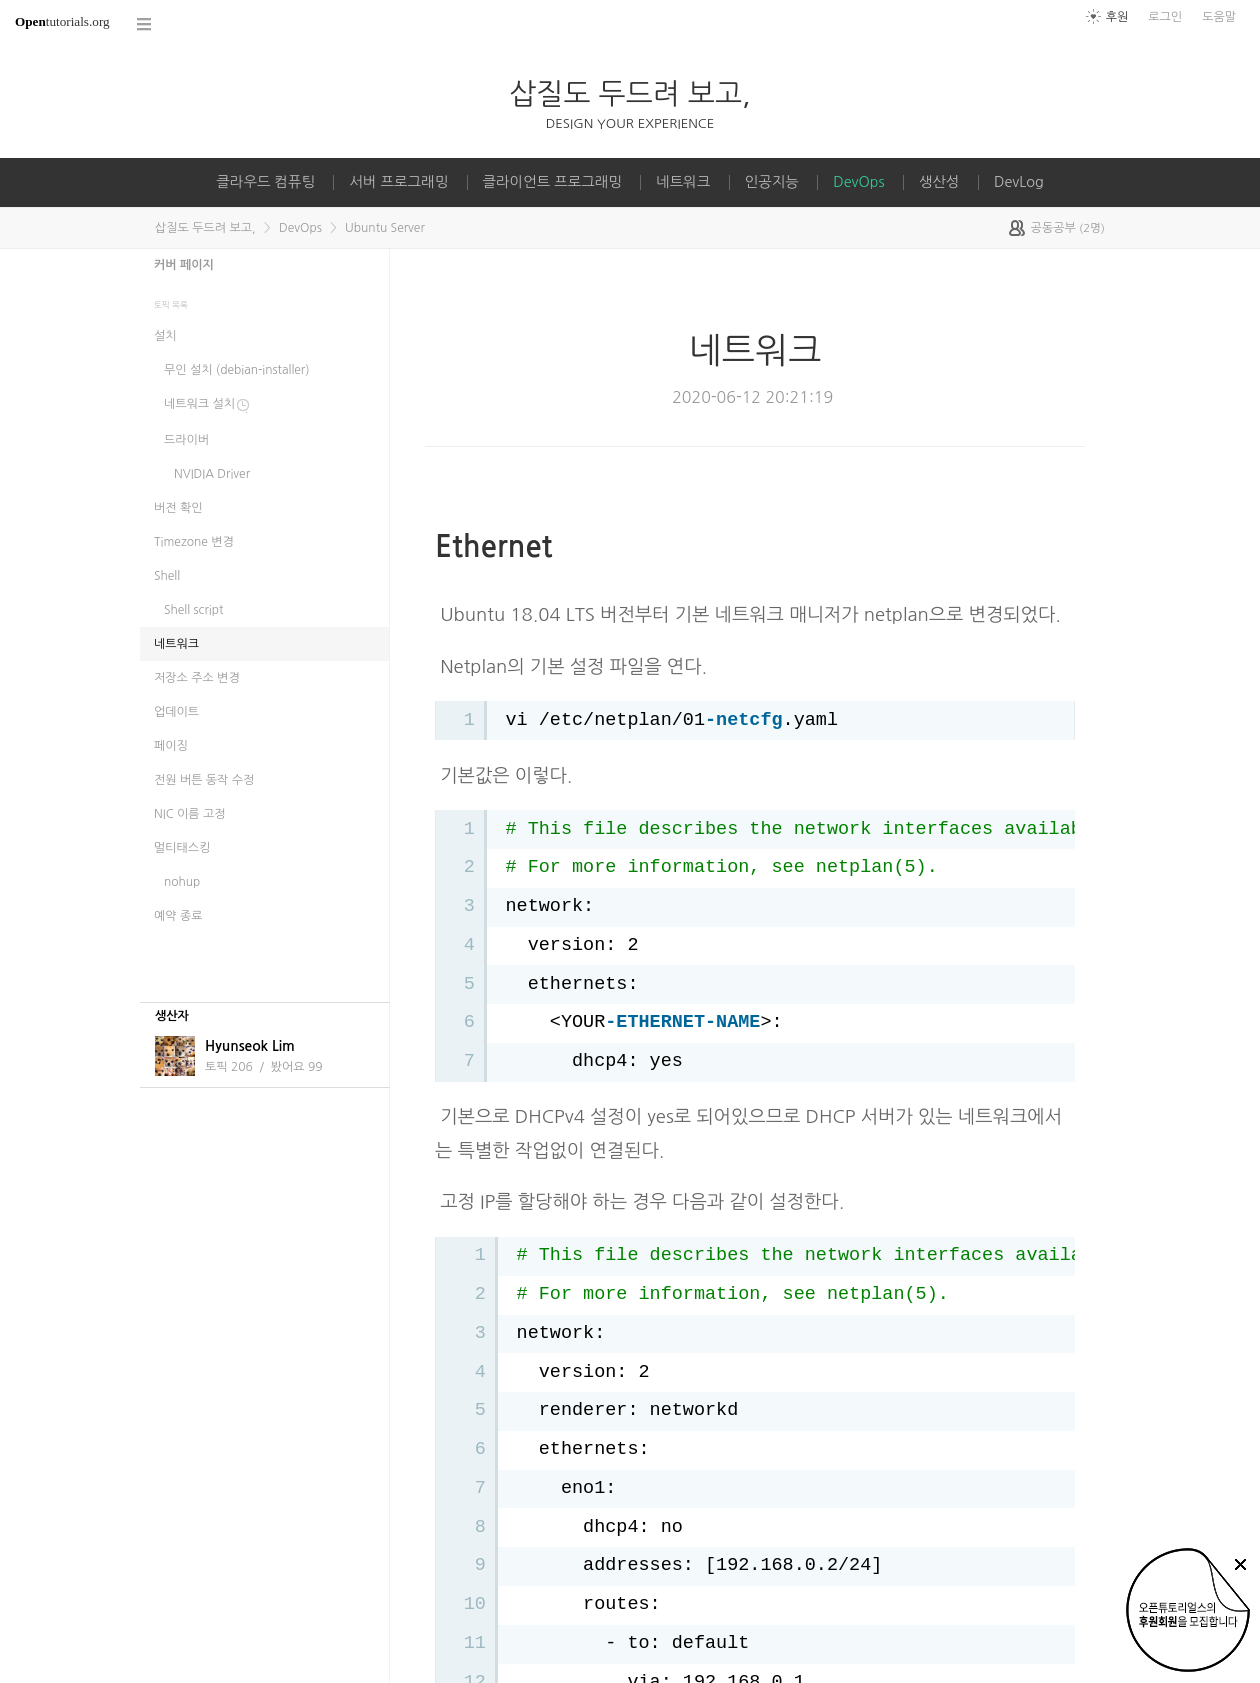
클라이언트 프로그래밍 (552, 182)
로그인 (1165, 17)
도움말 (1219, 17)
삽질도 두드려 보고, (629, 93)
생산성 (939, 182)
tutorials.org (62, 21)
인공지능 (772, 182)
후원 (1117, 17)
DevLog (1019, 182)
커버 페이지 (184, 265)
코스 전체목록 (145, 24)
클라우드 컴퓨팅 (265, 182)
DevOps (858, 182)
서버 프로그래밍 (398, 182)
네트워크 (683, 182)
